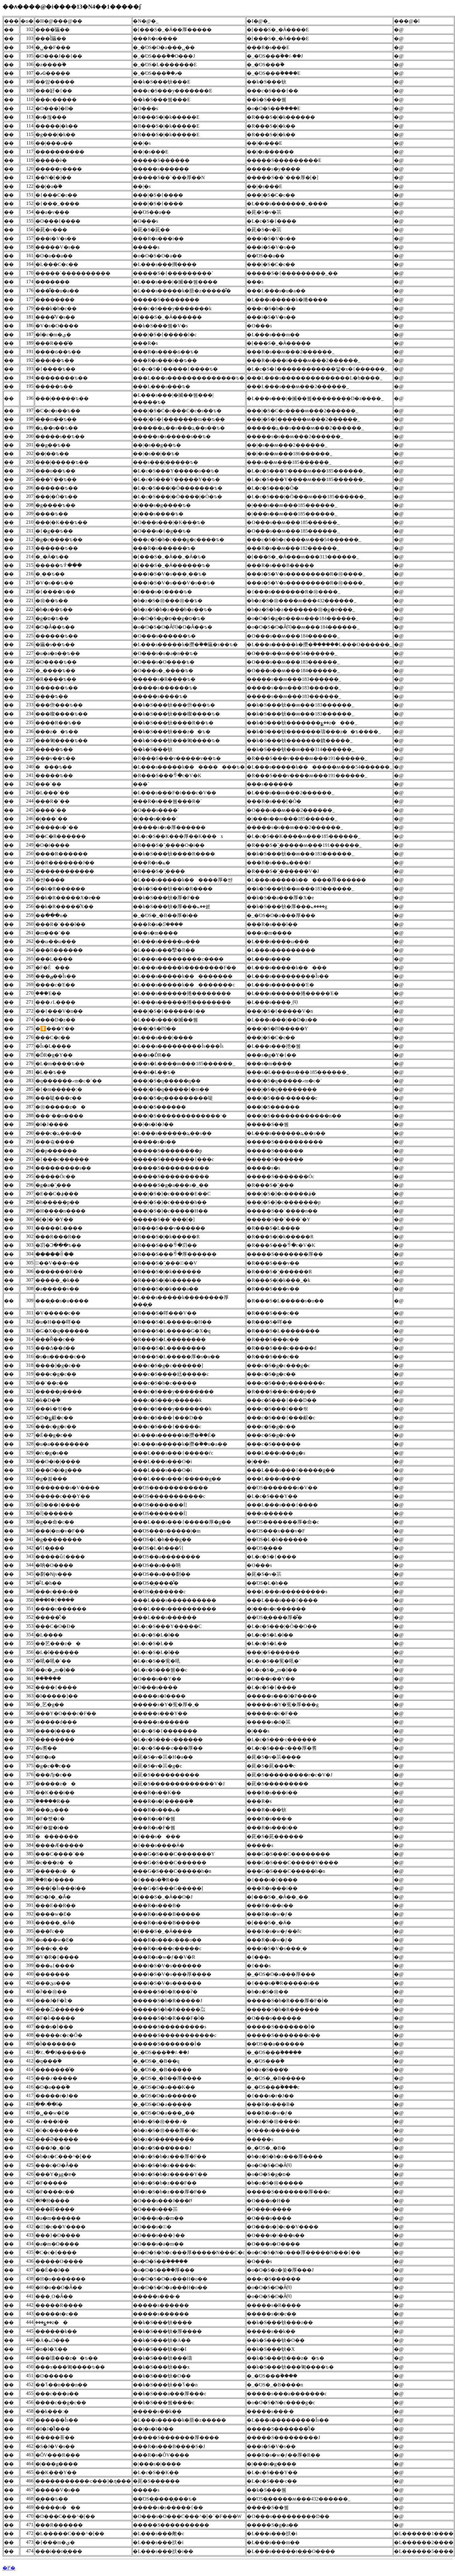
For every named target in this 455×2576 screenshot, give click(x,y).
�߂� (8, 2567)
